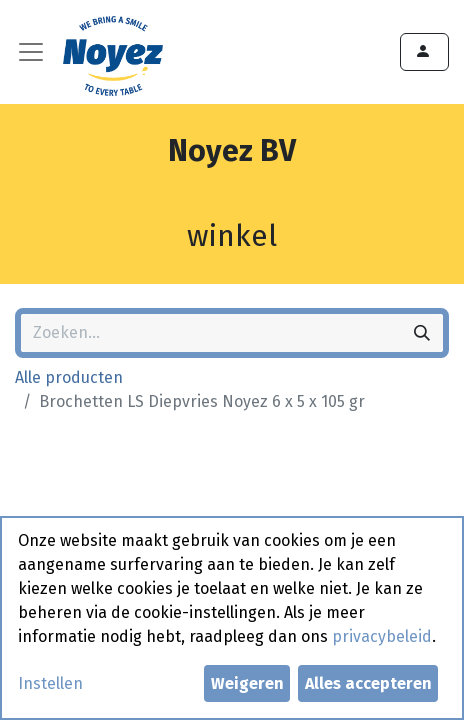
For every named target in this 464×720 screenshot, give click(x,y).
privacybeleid (382, 636)
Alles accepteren (368, 683)
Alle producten (69, 377)
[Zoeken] (422, 333)
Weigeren (247, 683)
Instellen (50, 683)
